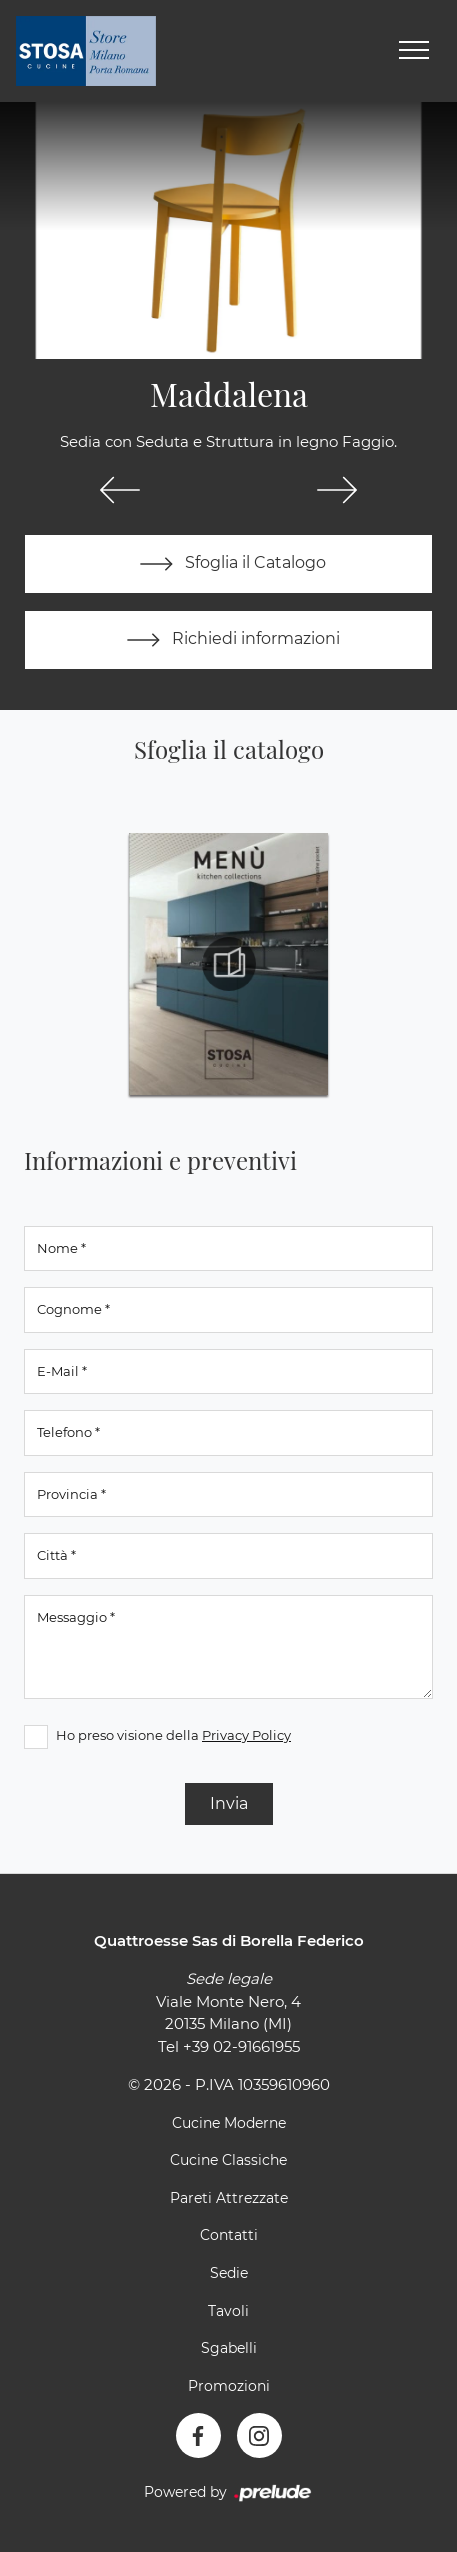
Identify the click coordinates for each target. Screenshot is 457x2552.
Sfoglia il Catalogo (228, 564)
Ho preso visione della (173, 1735)
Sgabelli (229, 2348)
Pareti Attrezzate (229, 2198)
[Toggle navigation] (414, 51)
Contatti (229, 2235)
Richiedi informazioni (229, 640)
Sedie (229, 2273)
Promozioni (229, 2386)
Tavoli (228, 2311)
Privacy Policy (246, 1735)
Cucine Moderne (229, 2123)
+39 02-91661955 (241, 2046)
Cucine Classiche (228, 2160)
